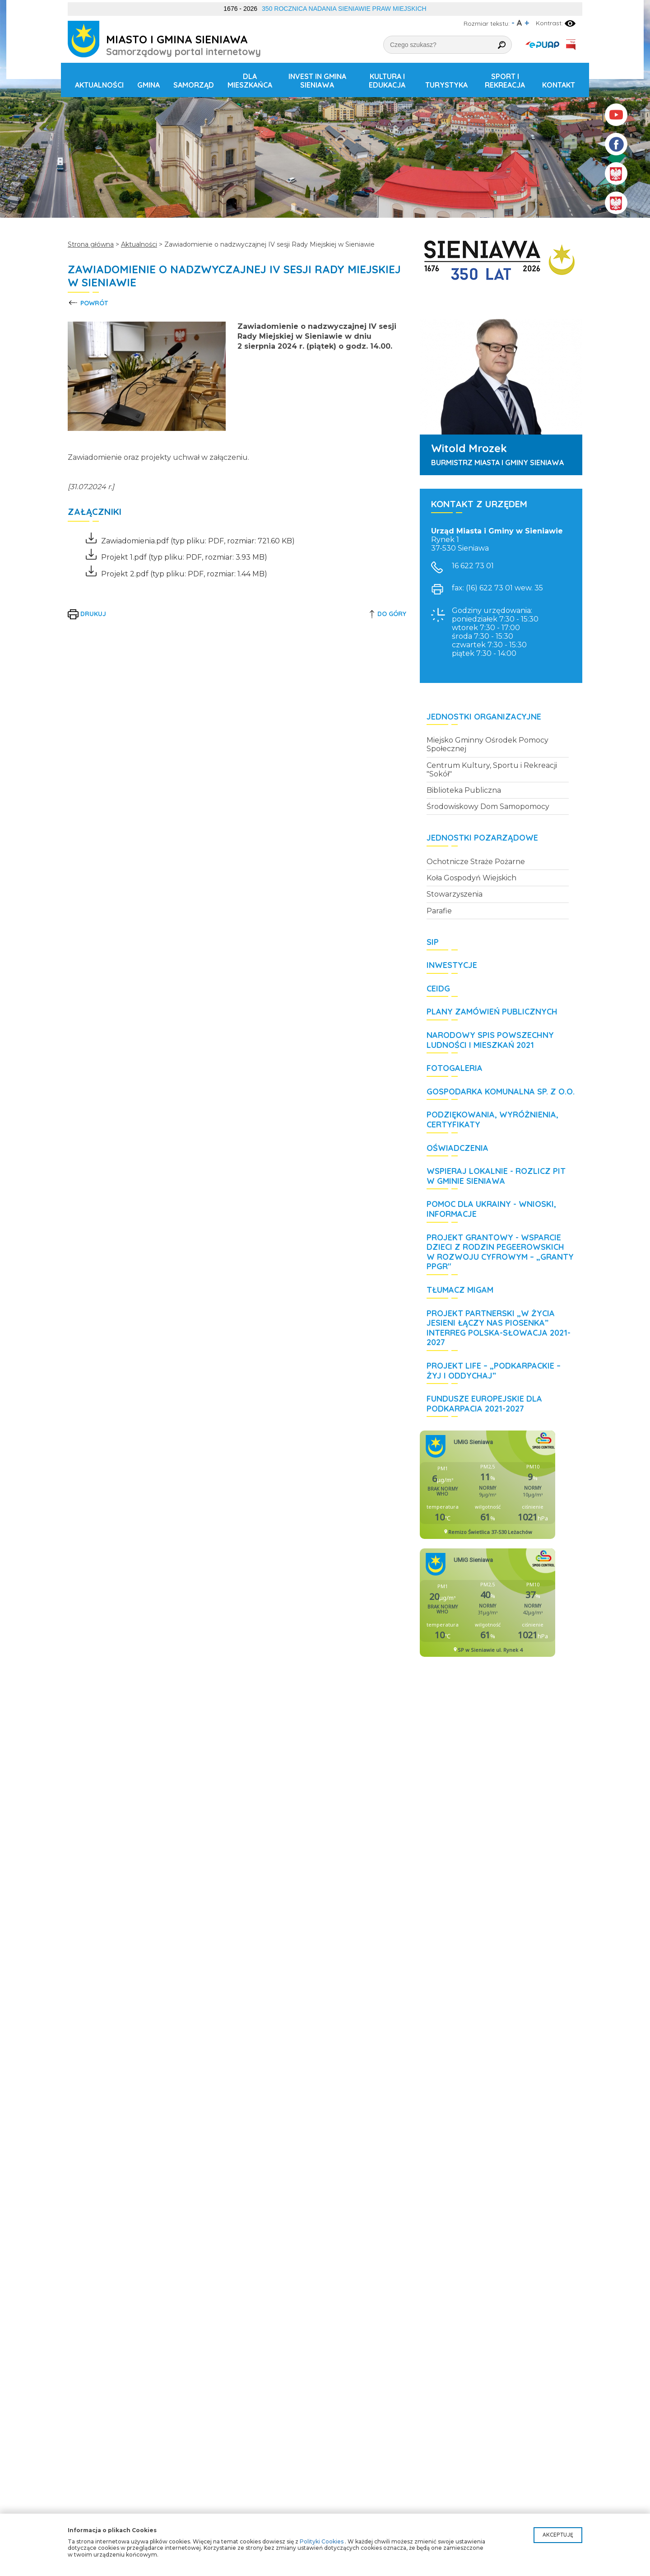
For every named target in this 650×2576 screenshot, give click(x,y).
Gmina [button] (148, 84)
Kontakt (558, 84)
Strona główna (91, 244)
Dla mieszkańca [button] (250, 80)
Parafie (439, 911)
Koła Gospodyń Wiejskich (471, 878)
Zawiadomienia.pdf (127, 541)
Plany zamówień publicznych (492, 1012)
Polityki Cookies (322, 2541)
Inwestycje (452, 965)
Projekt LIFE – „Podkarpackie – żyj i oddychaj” (494, 1371)
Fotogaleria (455, 1068)
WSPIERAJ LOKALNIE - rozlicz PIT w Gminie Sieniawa (496, 1176)
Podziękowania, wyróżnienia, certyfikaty (492, 1120)
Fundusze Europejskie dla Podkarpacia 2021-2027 (484, 1404)
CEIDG (438, 989)
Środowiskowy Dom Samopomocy (488, 806)
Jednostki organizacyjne (484, 717)
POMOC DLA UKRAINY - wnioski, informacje (491, 1209)
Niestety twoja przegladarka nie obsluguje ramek (487, 1485)
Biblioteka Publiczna (464, 790)
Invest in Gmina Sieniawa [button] (317, 80)
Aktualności (99, 84)
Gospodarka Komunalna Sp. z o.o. (501, 1092)
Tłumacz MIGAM (460, 1290)
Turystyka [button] (446, 84)
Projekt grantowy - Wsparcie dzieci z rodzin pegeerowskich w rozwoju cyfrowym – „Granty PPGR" (500, 1252)
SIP (433, 942)
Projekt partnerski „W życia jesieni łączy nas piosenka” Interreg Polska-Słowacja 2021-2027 (499, 1328)
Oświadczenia (457, 1148)
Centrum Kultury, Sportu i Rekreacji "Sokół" (492, 769)
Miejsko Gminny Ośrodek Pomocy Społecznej (487, 744)
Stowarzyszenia (455, 894)
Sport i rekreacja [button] (505, 80)
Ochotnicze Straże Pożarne (476, 861)
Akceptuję (558, 2534)
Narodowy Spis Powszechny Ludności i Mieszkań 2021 (490, 1040)
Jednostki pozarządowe (482, 838)
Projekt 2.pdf (117, 574)
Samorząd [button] (193, 84)
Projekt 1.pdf (116, 557)
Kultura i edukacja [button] (387, 80)
